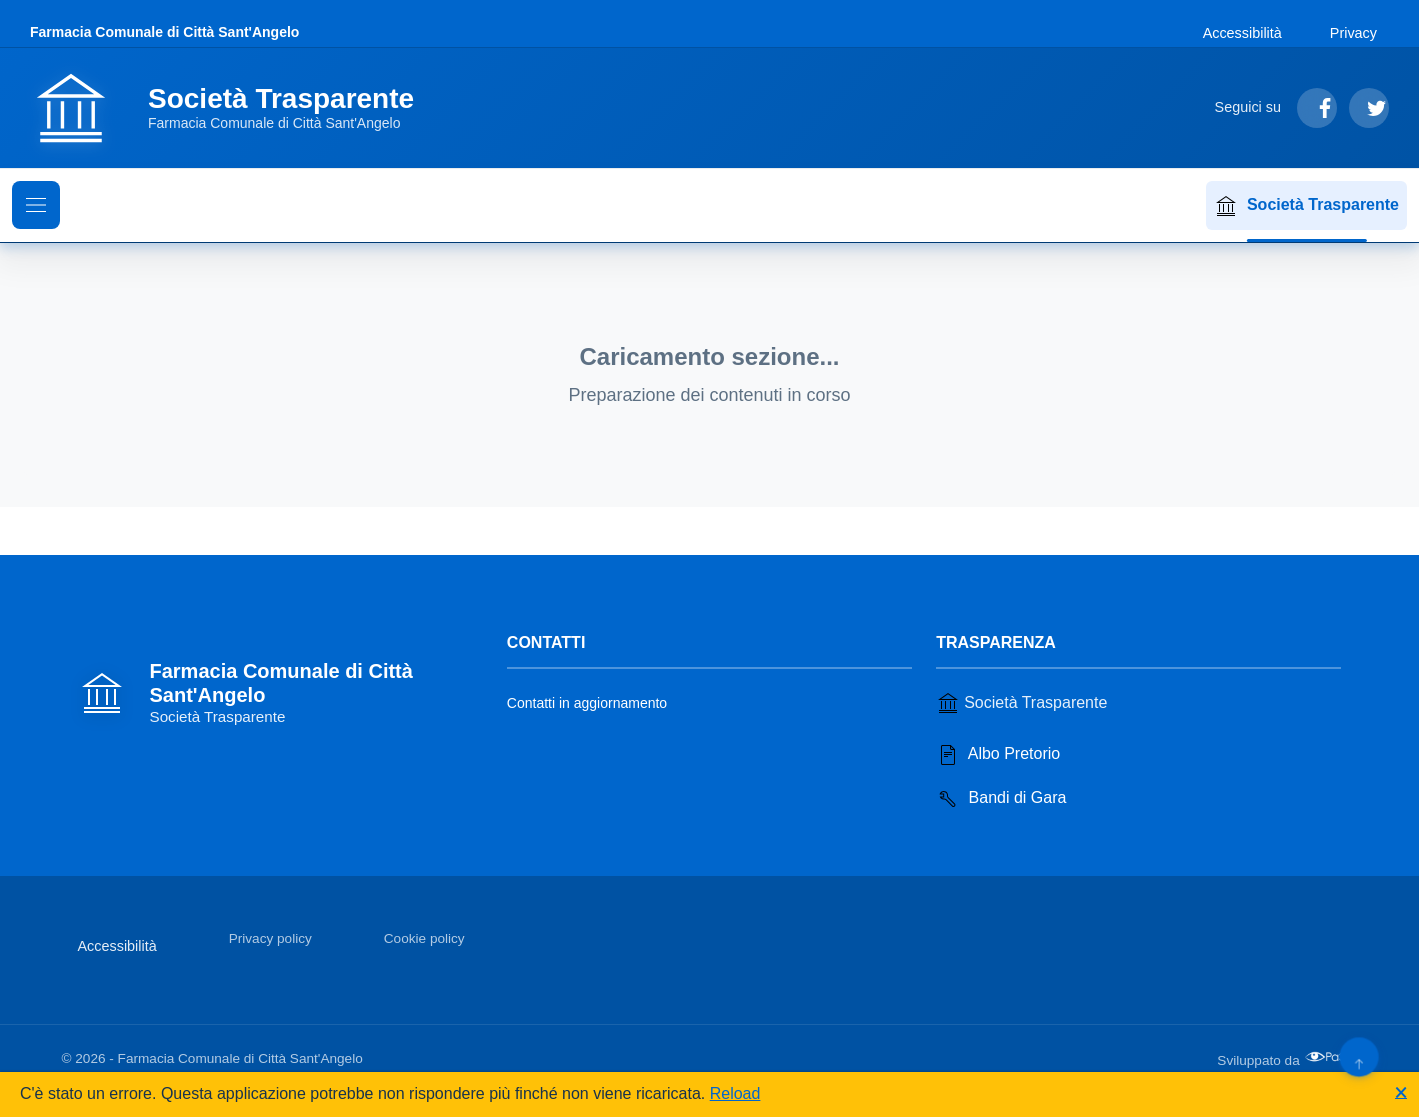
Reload (735, 1093)
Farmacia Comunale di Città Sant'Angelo (164, 32)
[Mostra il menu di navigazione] (36, 205)
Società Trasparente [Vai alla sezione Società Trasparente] (1021, 703)
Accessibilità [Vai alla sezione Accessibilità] (1242, 33)
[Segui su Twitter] (1369, 108)
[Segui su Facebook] (1317, 108)
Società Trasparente (1306, 206)
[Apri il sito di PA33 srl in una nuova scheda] (1331, 1057)
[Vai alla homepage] (234, 108)
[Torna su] (1358, 1056)
